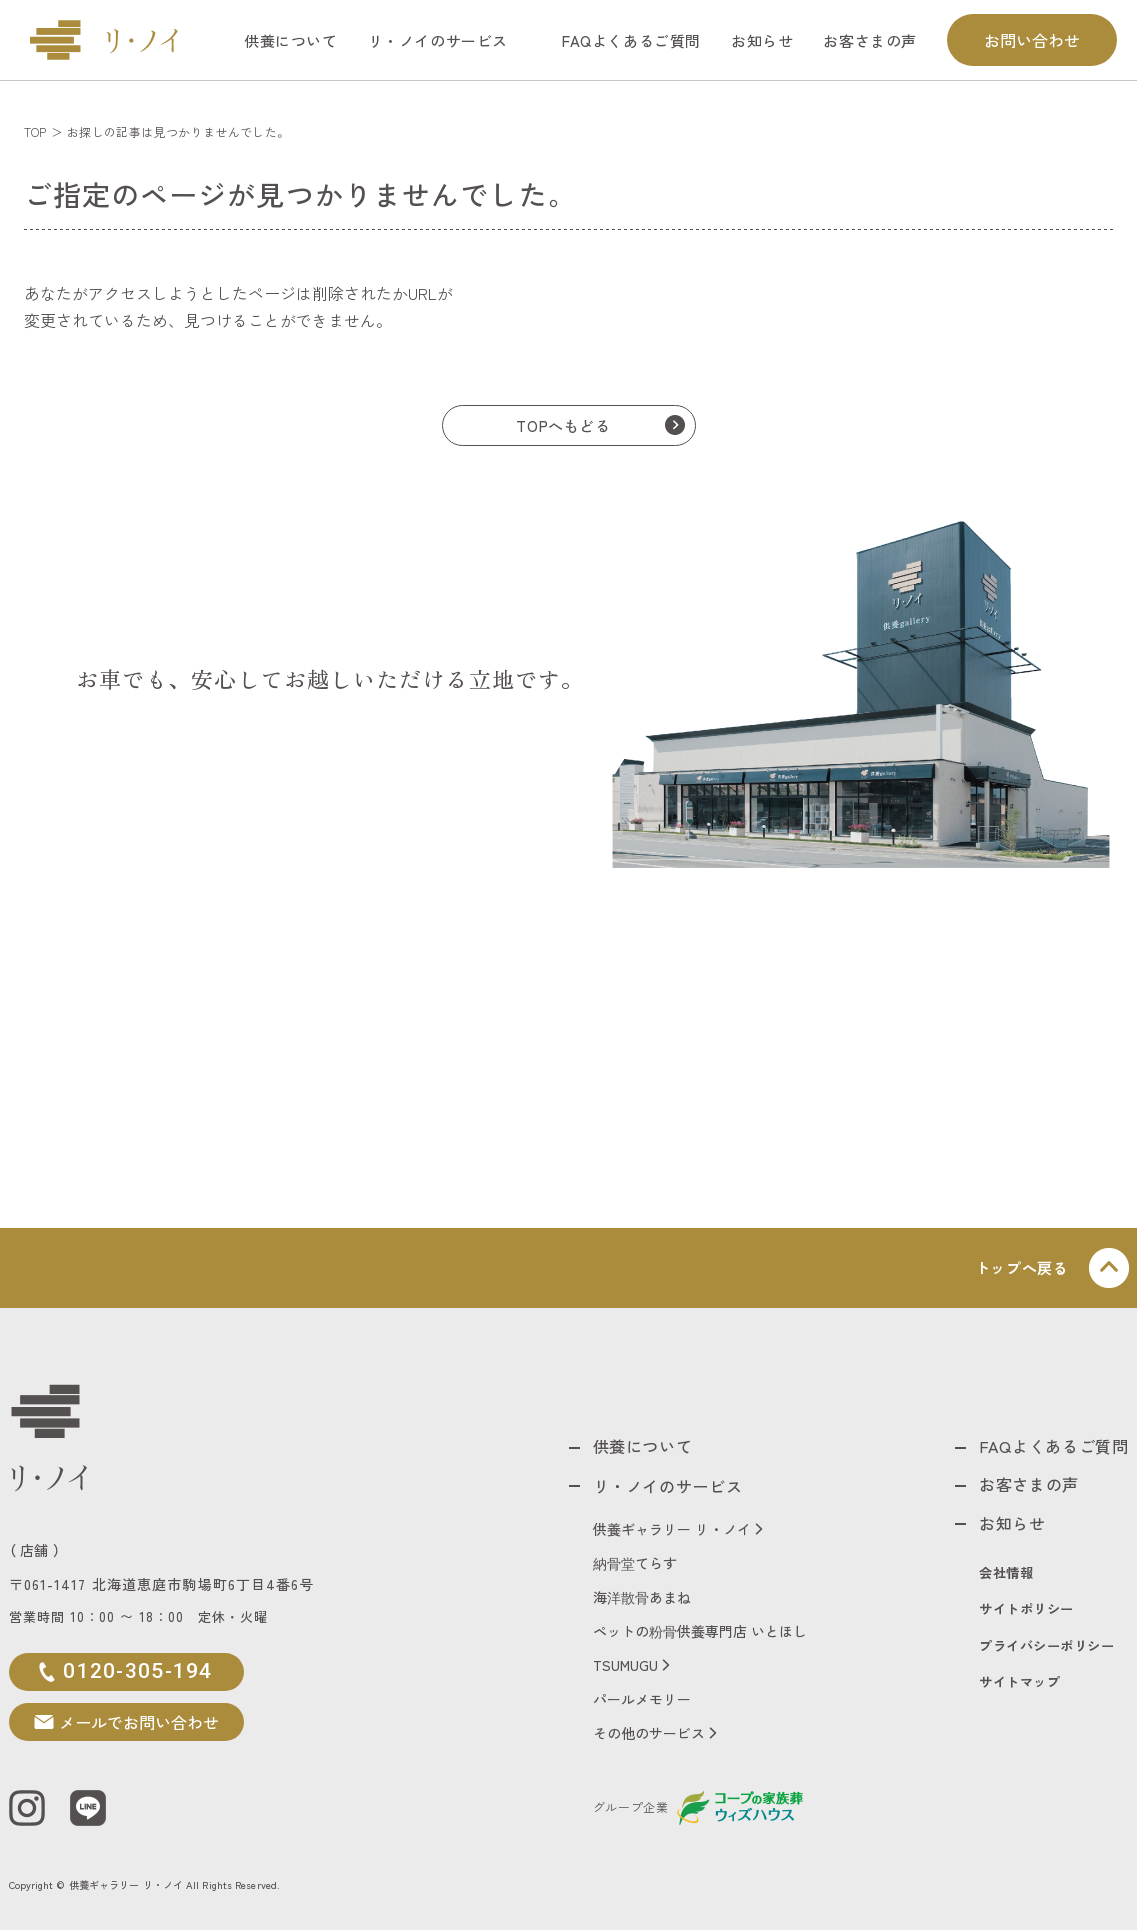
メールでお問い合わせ (137, 1722)
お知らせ (762, 40)
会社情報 (1007, 1572)
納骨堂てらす (635, 1560)
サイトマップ (1020, 1683)
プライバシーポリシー (1047, 1646)
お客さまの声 (870, 40)
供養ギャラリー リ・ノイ (672, 1526)
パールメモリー (642, 1696)
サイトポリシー (1027, 1609)
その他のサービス (649, 1730)
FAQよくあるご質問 (631, 40)
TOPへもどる (563, 425)
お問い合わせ (1032, 40)
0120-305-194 (136, 1671)
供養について (291, 40)
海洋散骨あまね (642, 1594)
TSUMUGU (625, 1662)
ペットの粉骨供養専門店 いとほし (700, 1628)
